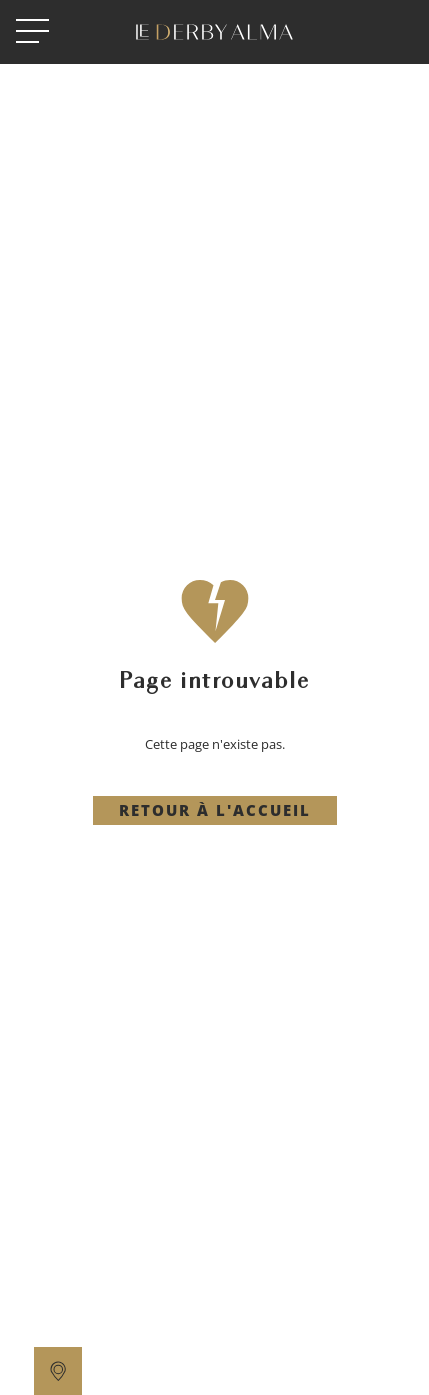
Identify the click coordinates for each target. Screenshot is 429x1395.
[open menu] (32, 32)
